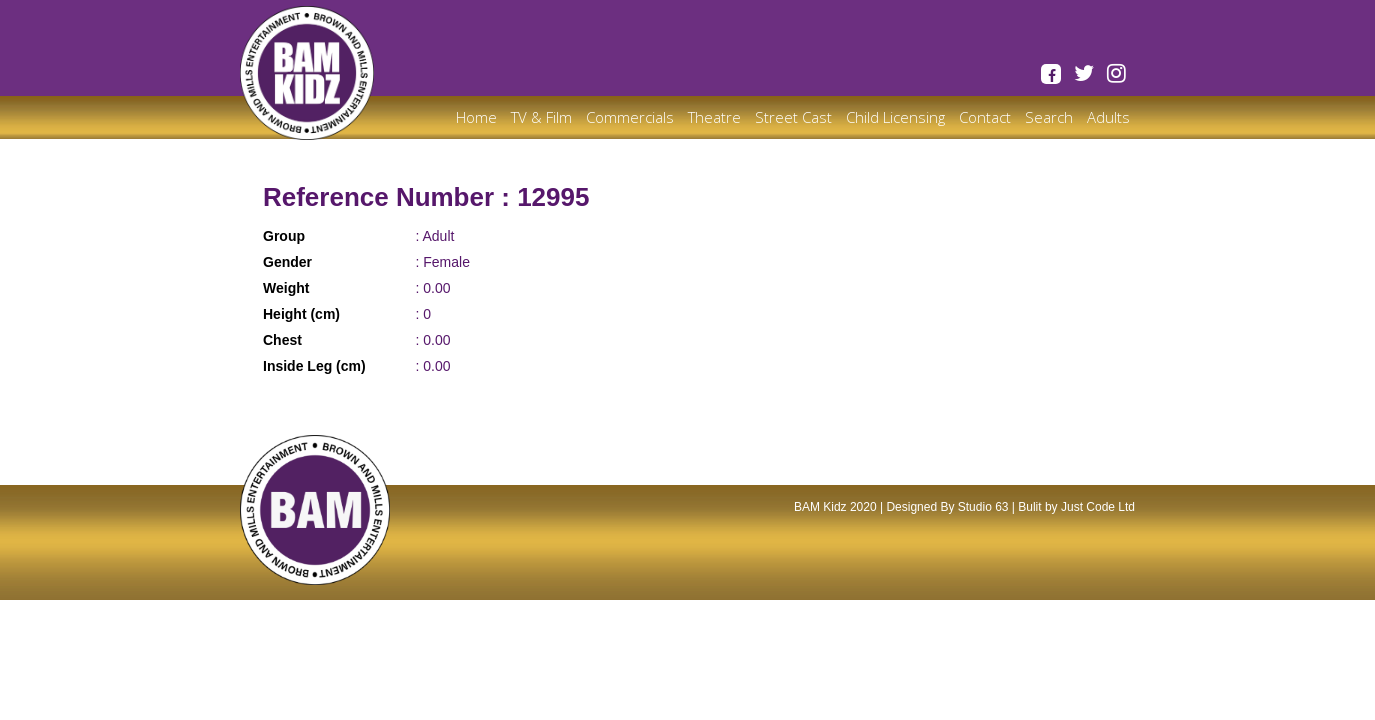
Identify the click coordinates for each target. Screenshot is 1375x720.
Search (1049, 117)
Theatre (714, 117)
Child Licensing (895, 117)
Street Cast (793, 117)
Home (476, 117)
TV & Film (541, 117)
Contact (985, 117)
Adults (1108, 117)
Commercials (630, 117)
